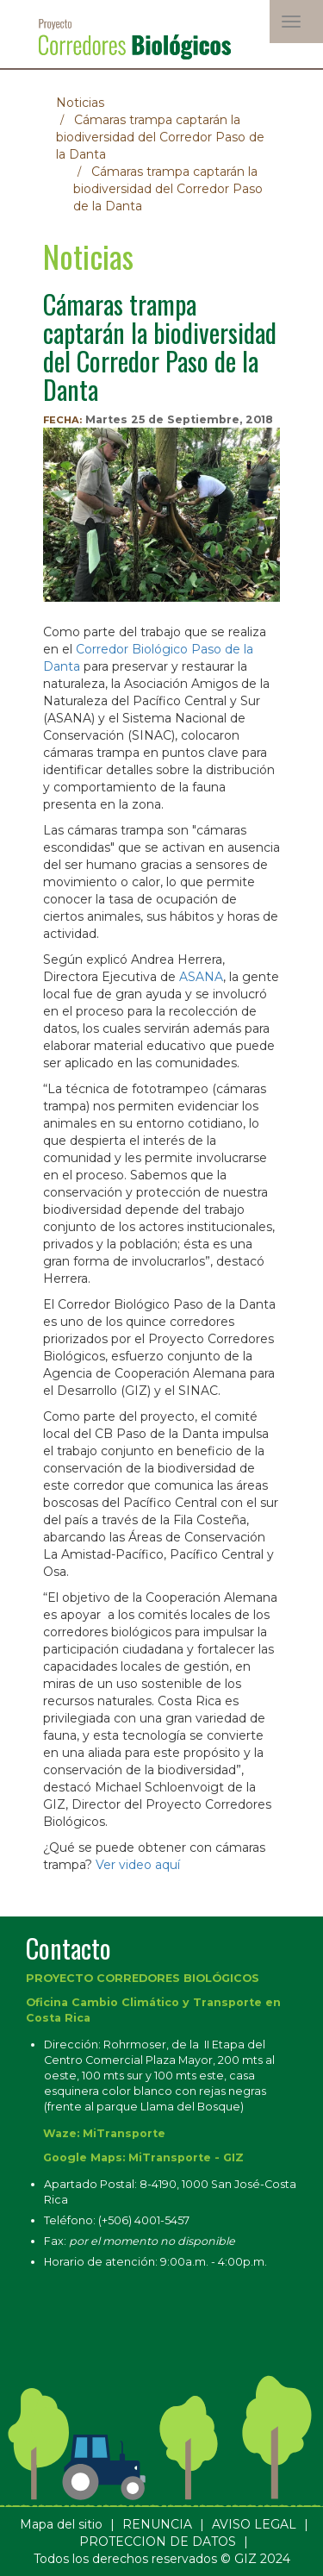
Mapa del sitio (61, 2524)
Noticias (80, 102)
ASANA (201, 977)
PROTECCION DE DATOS (157, 2541)
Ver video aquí (138, 1865)
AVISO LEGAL (254, 2524)
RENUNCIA (157, 2524)
